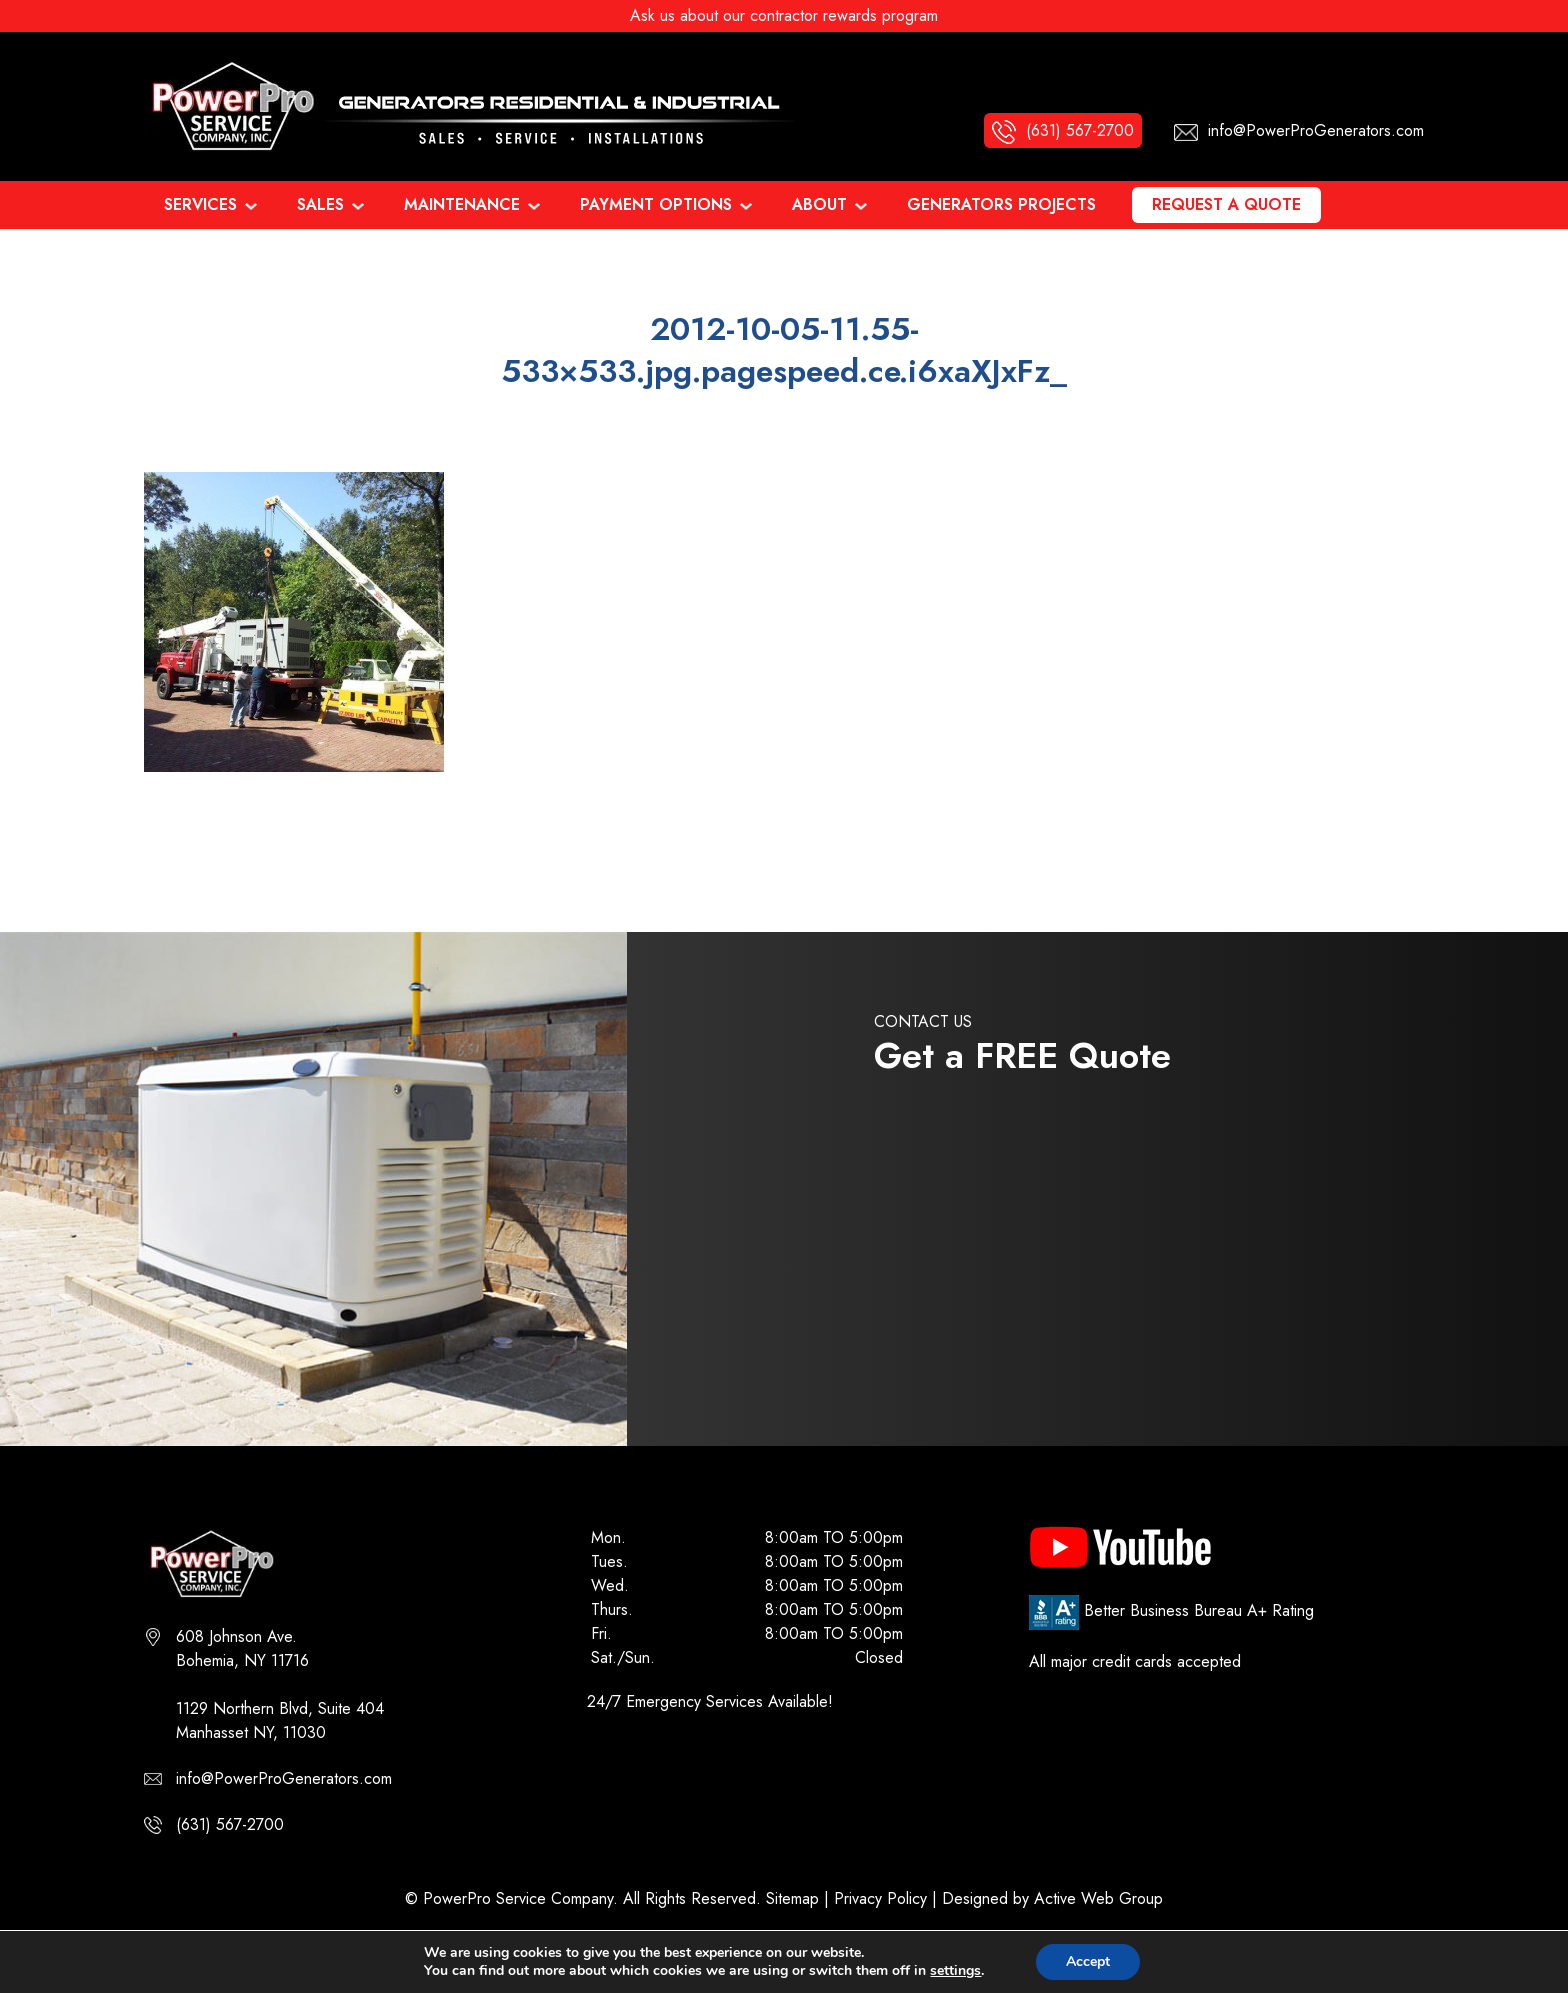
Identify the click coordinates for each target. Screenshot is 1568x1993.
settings (955, 1971)
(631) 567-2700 (230, 1824)
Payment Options (656, 204)
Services (200, 204)
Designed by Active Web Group (1052, 1898)
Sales (320, 204)
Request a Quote (1226, 204)
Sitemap (792, 1898)
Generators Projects (1001, 204)
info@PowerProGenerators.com (284, 1778)
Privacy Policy (880, 1898)
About (819, 204)
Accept (1088, 1961)
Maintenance (462, 204)
